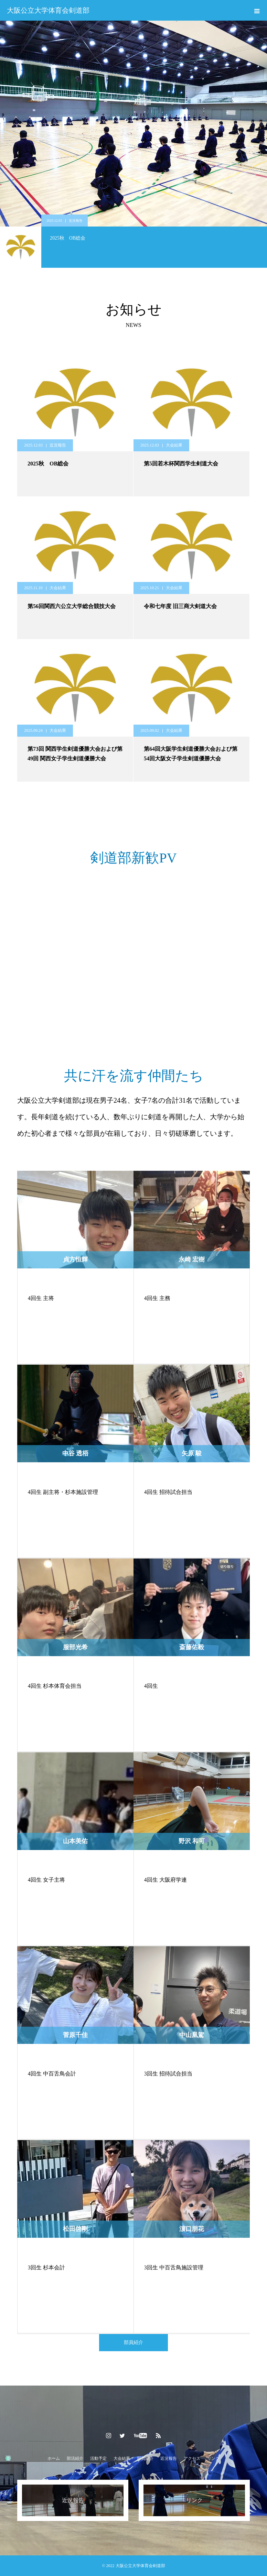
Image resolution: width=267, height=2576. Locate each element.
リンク (213, 2458)
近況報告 (76, 220)
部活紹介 (75, 2458)
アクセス (192, 2458)
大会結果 (174, 445)
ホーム (53, 2458)
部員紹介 (133, 2342)
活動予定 (98, 2458)
